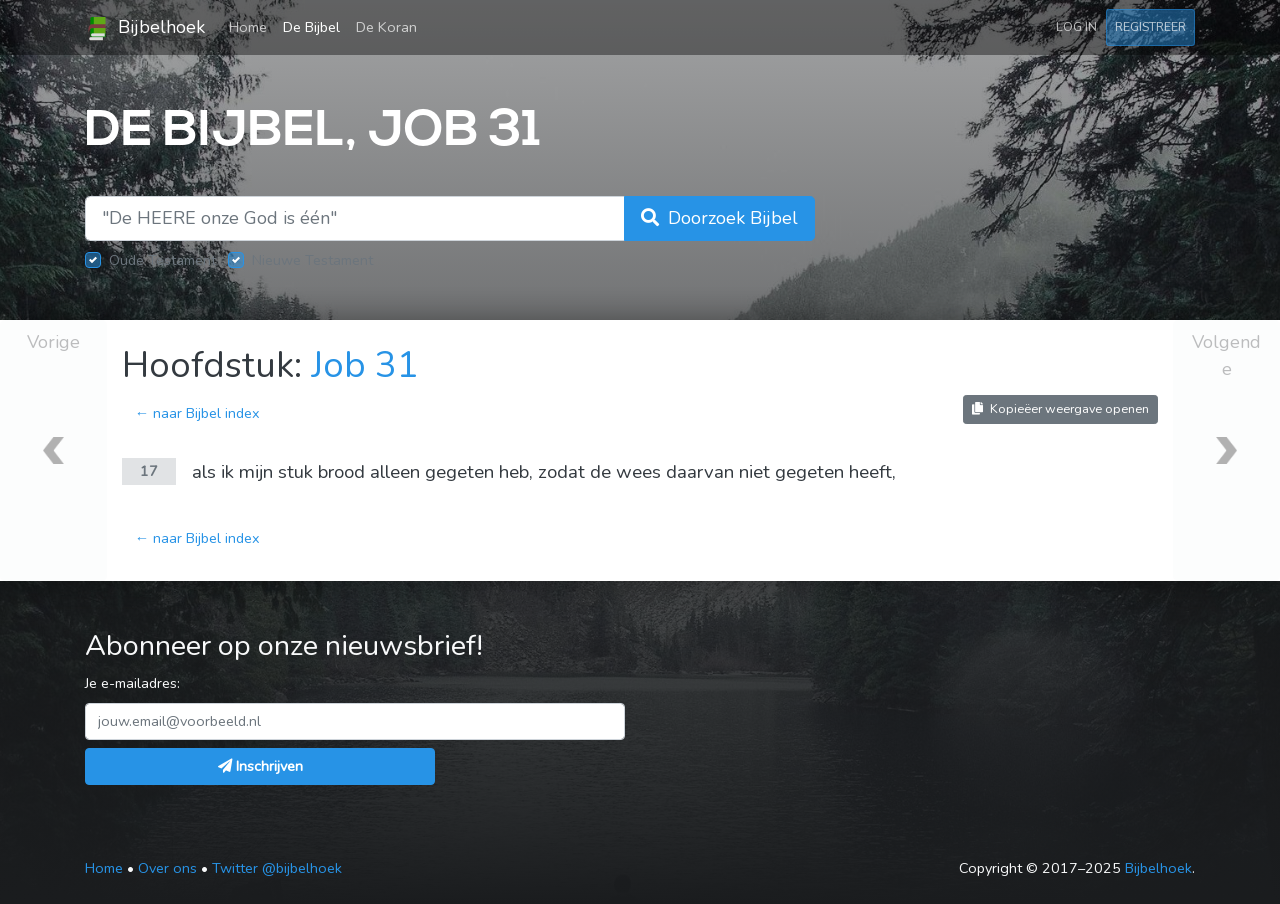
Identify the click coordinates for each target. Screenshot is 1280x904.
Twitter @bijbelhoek (277, 868)
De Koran (386, 27)
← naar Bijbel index (197, 413)
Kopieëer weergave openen (1060, 408)
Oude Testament (162, 260)
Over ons (167, 868)
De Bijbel (311, 27)
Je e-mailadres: (132, 683)
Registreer (1150, 26)
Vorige (53, 342)
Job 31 (365, 365)
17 (149, 471)
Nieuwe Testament (312, 260)
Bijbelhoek (145, 28)
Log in (1076, 26)
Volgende (1226, 355)
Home (252, 26)
